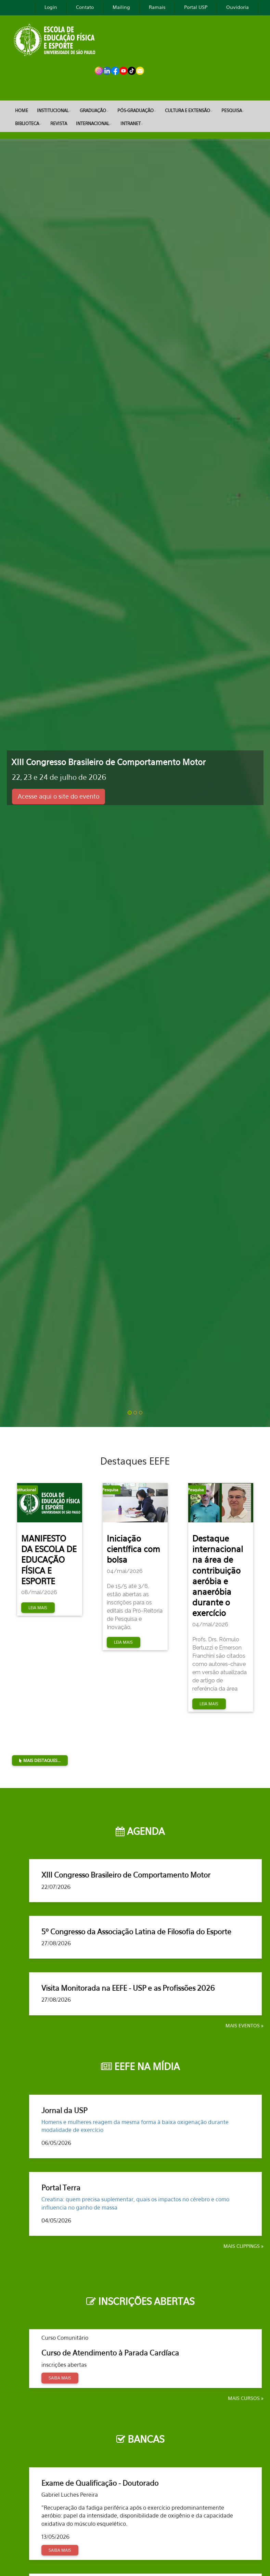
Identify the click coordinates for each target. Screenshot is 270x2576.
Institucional (52, 110)
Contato (85, 7)
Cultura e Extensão (187, 110)
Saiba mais (60, 2378)
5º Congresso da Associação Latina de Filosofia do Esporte (136, 1931)
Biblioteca (27, 123)
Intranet (130, 123)
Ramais (157, 7)
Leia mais (37, 1607)
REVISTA (58, 123)
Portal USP (195, 7)
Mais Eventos (243, 2025)
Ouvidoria (237, 7)
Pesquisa (231, 110)
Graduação (93, 110)
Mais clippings (242, 2246)
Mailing (121, 7)
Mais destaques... (40, 1760)
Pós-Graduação (135, 110)
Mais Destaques (235, 1729)
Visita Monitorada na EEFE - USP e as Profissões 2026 (128, 1988)
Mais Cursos (244, 2398)
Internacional (92, 123)
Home (21, 110)
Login (50, 7)
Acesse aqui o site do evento (58, 796)
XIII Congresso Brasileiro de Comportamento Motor (125, 1875)
